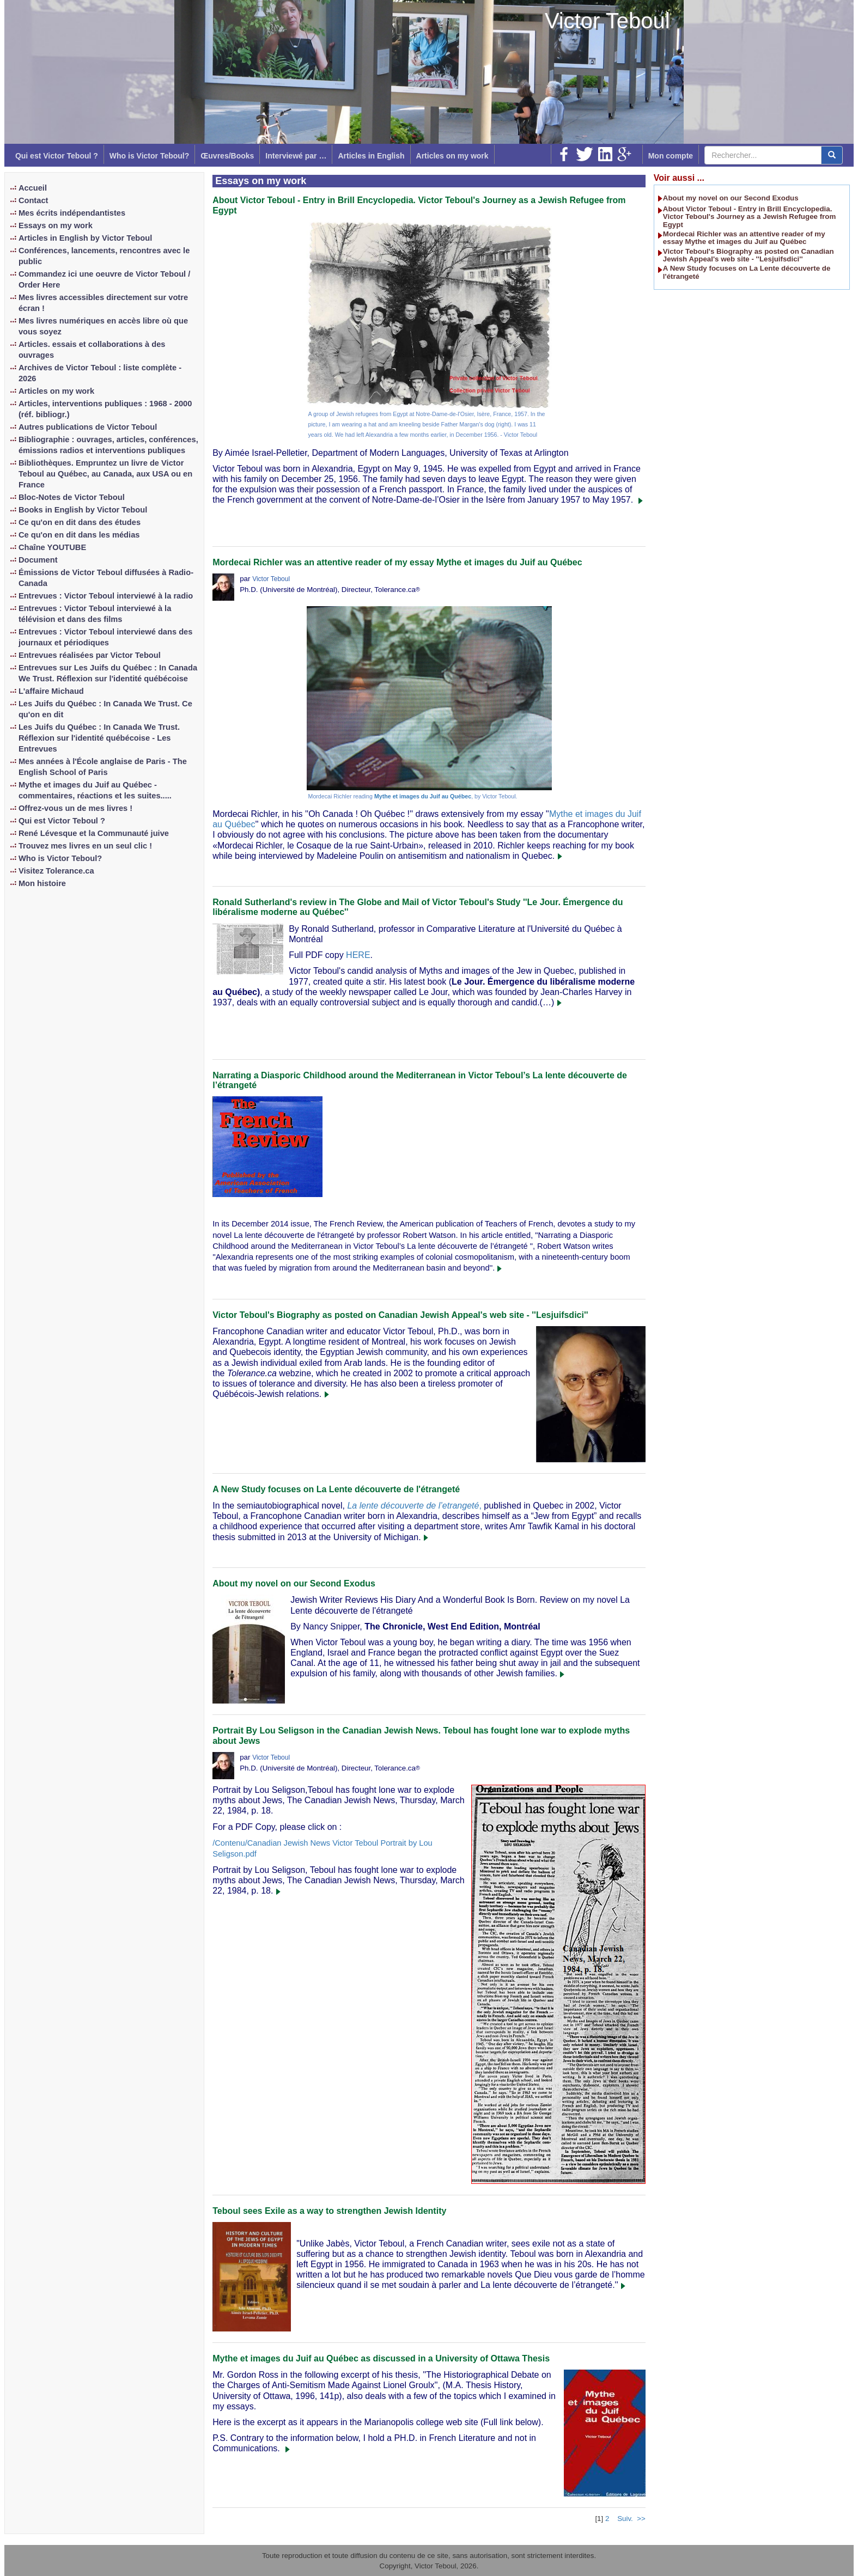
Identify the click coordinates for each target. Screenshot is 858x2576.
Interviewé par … (295, 155)
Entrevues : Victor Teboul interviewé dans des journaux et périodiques (106, 637)
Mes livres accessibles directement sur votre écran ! (103, 303)
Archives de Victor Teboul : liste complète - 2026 (100, 373)
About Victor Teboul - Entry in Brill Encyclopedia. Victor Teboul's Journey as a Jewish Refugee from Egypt (749, 217)
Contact (33, 200)
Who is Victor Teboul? (149, 155)
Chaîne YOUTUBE (52, 547)
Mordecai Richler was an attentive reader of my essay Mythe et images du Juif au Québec (397, 562)
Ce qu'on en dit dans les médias (79, 534)
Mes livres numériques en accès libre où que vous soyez (103, 326)
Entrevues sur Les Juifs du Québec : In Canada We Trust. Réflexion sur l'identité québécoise (108, 673)
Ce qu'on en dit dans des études (80, 522)
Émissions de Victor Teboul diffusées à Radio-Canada (106, 578)
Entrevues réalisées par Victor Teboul (90, 655)
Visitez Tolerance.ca (56, 870)
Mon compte (670, 155)
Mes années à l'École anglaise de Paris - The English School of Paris (103, 767)
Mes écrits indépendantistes (72, 213)
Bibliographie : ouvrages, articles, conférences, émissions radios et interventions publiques (108, 445)
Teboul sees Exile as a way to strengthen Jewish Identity (329, 2210)
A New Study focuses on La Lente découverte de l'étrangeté (336, 1489)
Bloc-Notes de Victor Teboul (72, 497)
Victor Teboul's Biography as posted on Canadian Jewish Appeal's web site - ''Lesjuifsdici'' (400, 1315)
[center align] (832, 155)
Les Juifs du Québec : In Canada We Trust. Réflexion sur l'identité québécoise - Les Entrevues (99, 738)
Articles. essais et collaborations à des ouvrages (92, 349)
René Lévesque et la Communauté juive (94, 833)
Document (38, 560)
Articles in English (371, 155)
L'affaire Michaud (51, 691)
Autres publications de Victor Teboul (88, 427)
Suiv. (625, 2518)
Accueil (33, 188)
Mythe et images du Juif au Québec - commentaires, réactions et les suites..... (95, 790)
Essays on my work (56, 225)
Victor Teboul (607, 21)
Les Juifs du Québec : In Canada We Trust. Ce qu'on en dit (105, 709)
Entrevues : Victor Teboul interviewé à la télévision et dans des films (95, 614)
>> (641, 2518)
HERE (358, 955)
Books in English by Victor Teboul (83, 509)
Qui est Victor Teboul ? (56, 155)
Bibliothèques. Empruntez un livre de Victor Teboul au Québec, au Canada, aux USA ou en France (105, 474)
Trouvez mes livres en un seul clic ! (85, 845)
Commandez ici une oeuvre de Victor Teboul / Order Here (104, 279)
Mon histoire (42, 883)
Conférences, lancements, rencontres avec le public (104, 256)
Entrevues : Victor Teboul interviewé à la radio (106, 595)
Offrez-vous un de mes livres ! (75, 808)
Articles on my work (452, 155)
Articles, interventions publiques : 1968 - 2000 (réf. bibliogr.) (105, 409)
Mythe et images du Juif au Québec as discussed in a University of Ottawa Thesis (381, 2358)
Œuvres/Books (227, 155)
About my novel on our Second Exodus (293, 1583)
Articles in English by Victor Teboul (85, 238)
